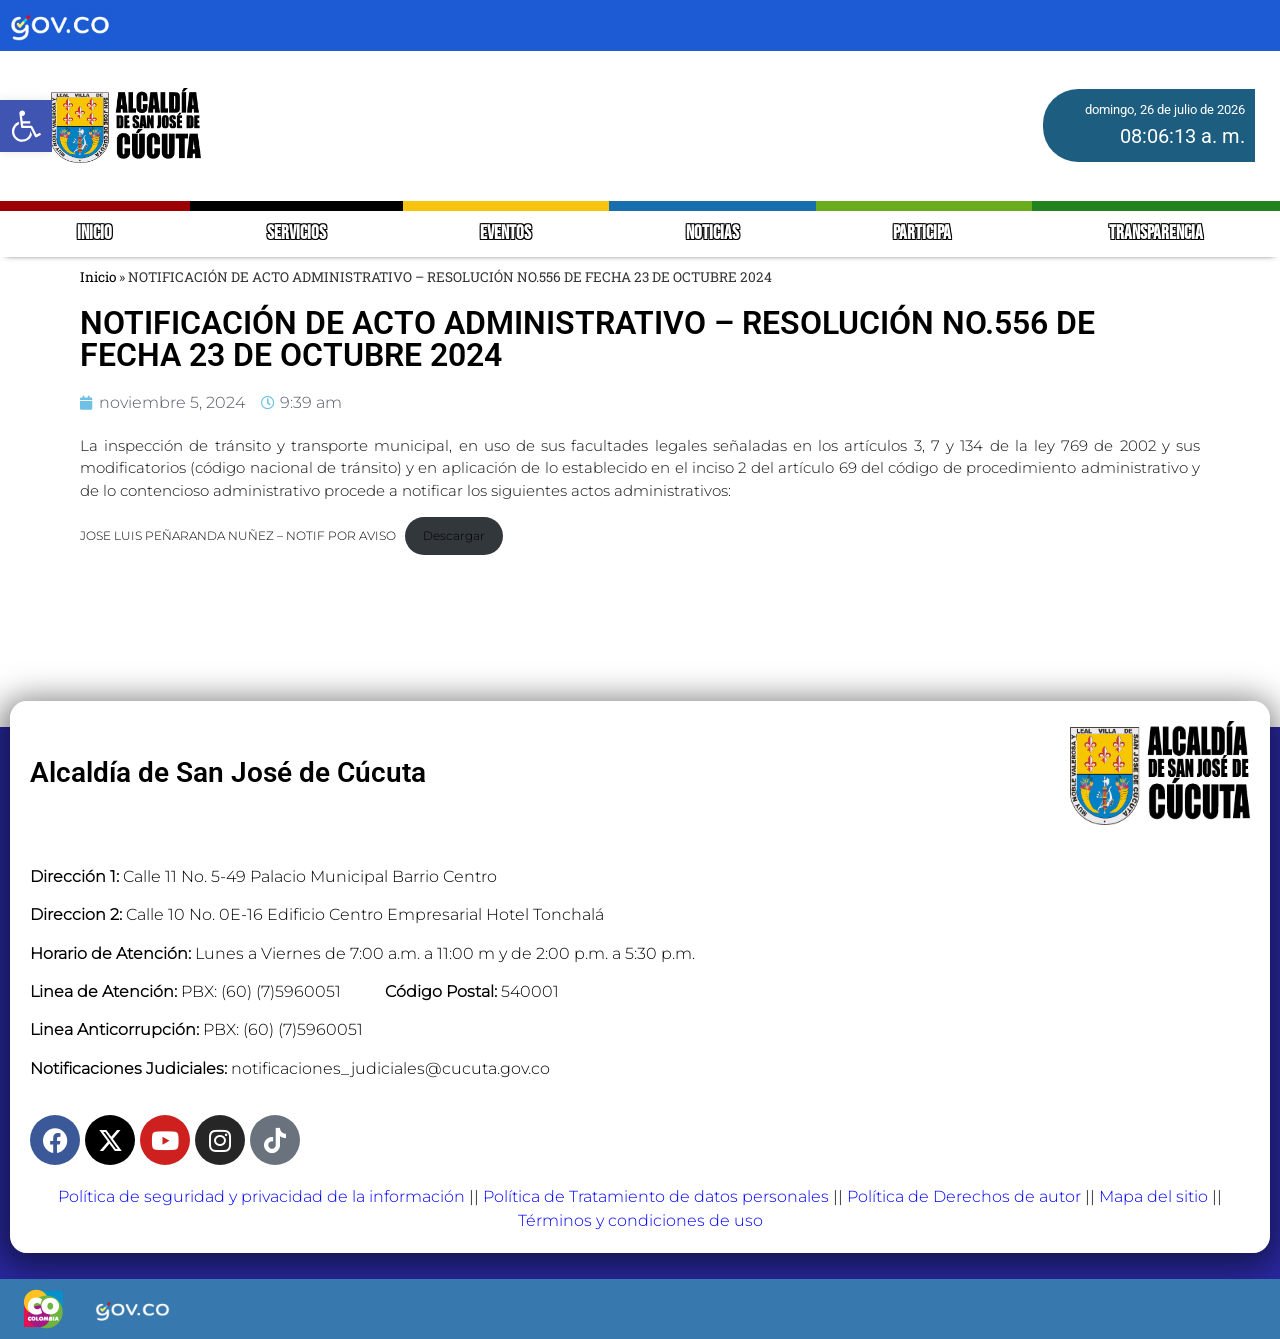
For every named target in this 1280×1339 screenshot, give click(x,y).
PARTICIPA (923, 233)
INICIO (94, 233)
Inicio (98, 277)
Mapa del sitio (1153, 1196)
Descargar (454, 535)
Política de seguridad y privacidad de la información (261, 1196)
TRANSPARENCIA (1156, 233)
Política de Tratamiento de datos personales (656, 1196)
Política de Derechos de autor (964, 1196)
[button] (26, 126)
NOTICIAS (712, 233)
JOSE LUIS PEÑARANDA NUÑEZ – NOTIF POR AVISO (238, 535)
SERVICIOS (296, 233)
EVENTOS (505, 233)
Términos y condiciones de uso (640, 1220)
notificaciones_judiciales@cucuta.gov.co (390, 1068)
